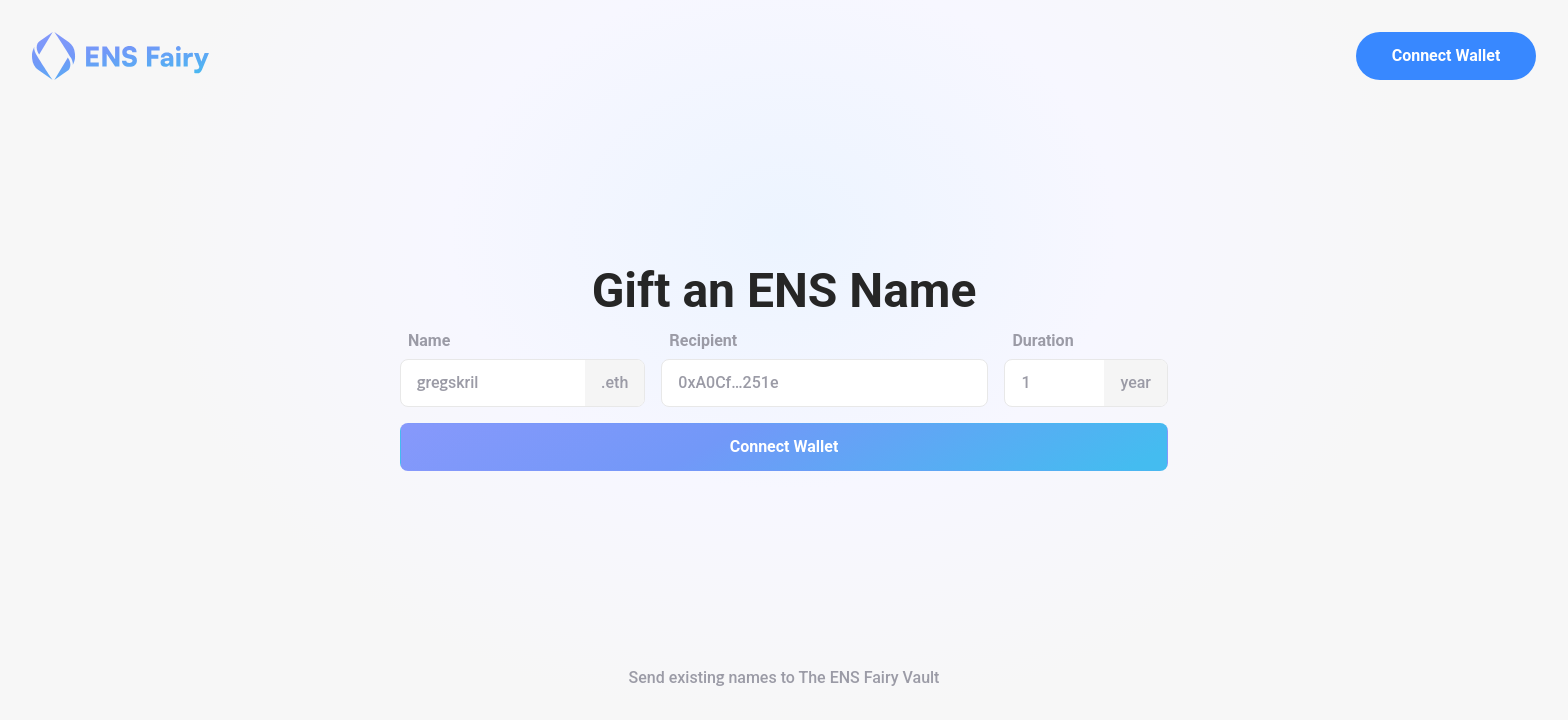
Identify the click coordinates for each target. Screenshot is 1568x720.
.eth (614, 382)
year (1135, 382)
